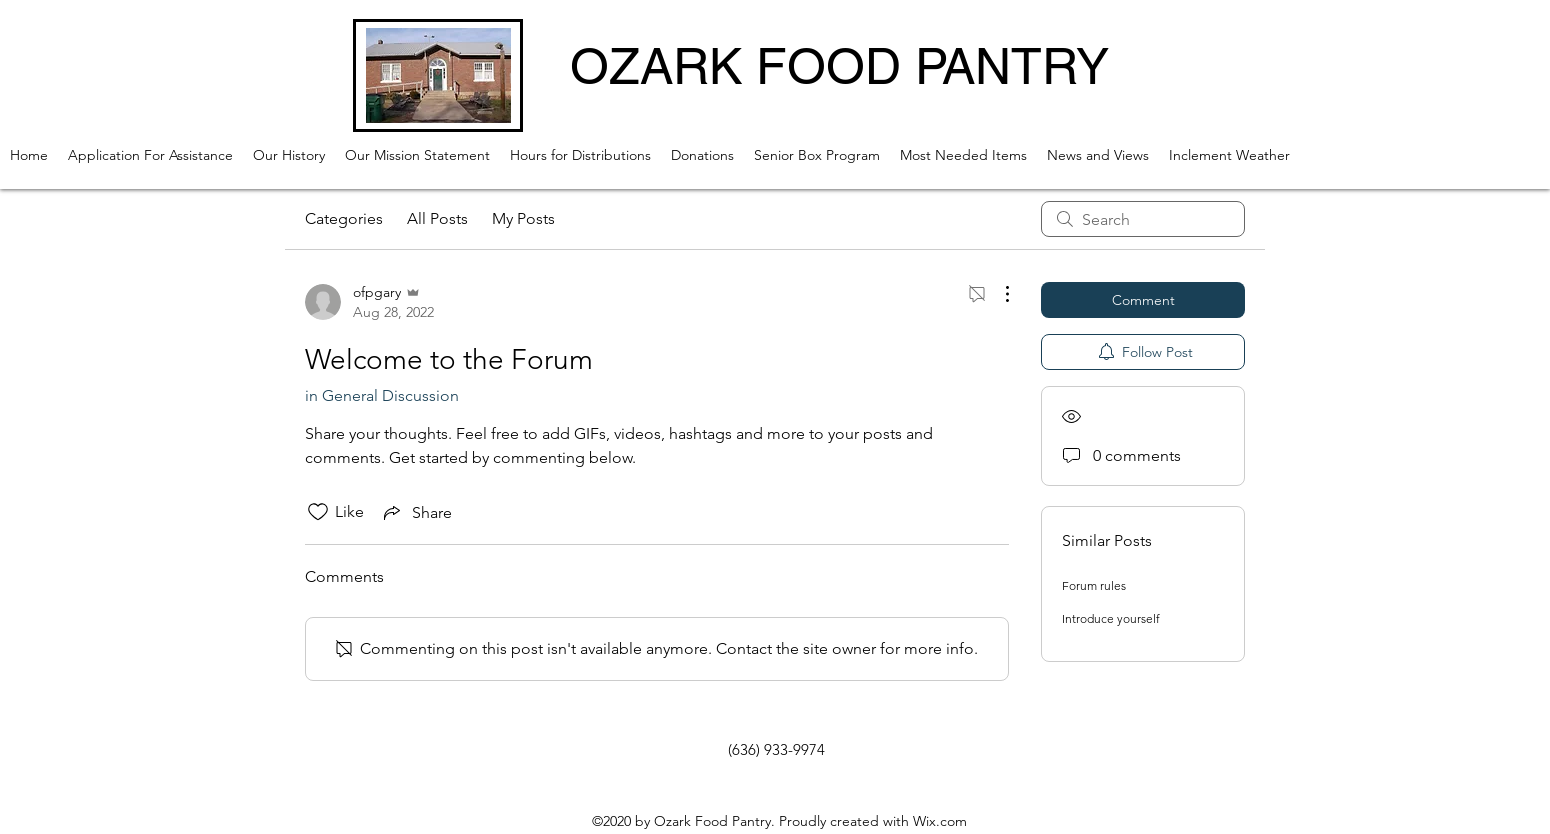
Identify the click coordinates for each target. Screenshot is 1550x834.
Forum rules (1094, 585)
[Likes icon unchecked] (318, 512)
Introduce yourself (1111, 618)
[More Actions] (997, 294)
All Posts (437, 218)
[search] (1143, 219)
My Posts (523, 218)
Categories (344, 218)
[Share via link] (416, 512)
